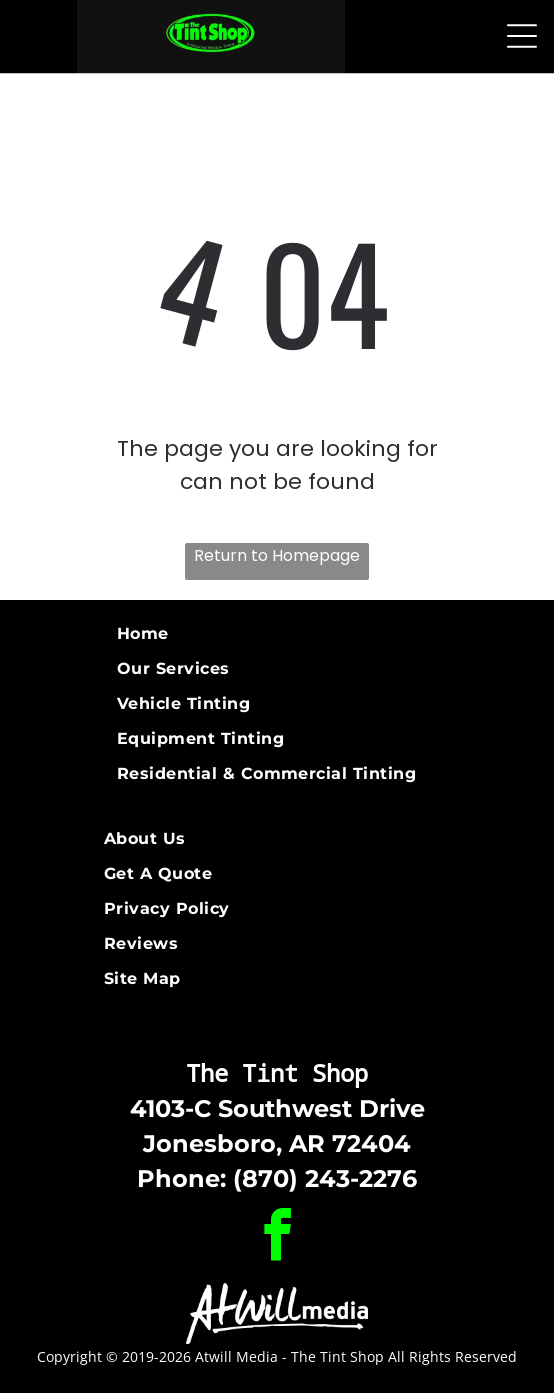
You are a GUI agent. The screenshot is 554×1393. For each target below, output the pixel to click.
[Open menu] (522, 36)
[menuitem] (277, 633)
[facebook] (277, 1238)
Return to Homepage (277, 555)
